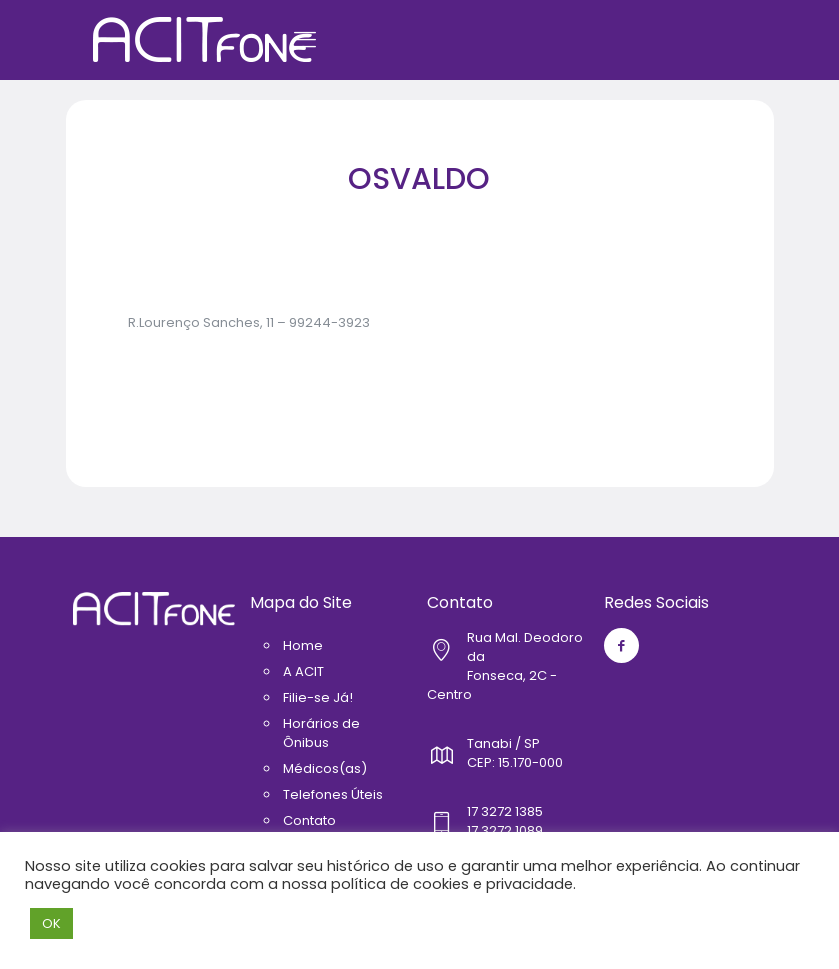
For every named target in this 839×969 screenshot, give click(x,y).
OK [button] (51, 923)
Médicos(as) (325, 768)
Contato (309, 820)
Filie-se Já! (318, 697)
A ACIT (303, 671)
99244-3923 (329, 322)
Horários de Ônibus (321, 733)
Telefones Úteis (333, 794)
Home (303, 645)
